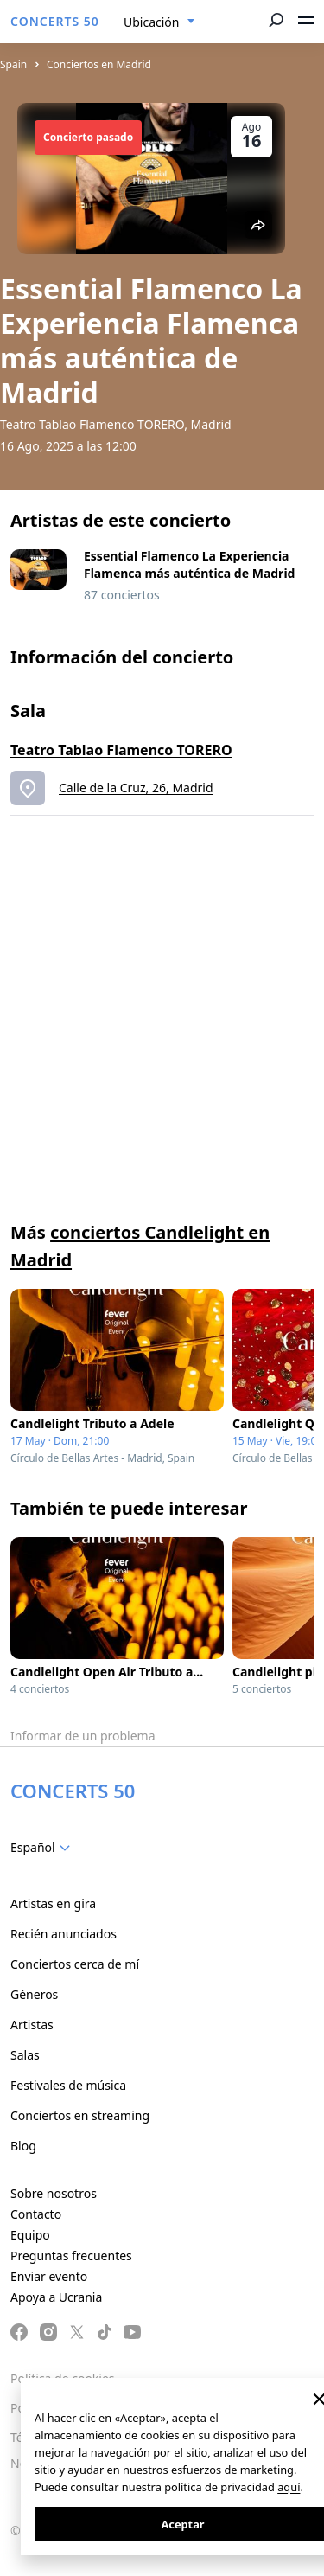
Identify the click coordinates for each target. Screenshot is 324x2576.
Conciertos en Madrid (99, 64)
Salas (25, 2055)
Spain (13, 64)
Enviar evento (48, 2276)
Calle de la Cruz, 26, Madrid (136, 787)
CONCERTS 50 (54, 21)
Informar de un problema (83, 1735)
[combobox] (159, 22)
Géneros (34, 1994)
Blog (23, 2145)
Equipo (30, 2235)
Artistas (32, 2024)
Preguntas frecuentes (71, 2255)
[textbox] (43, 1847)
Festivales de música (68, 2085)
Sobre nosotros (53, 2193)
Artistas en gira (53, 1903)
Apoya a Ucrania (56, 2297)
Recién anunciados (63, 1934)
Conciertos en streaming (79, 2115)
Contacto (35, 2214)
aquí (288, 2487)
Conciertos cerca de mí (74, 1964)
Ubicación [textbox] (151, 22)
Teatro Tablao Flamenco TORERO (121, 749)
